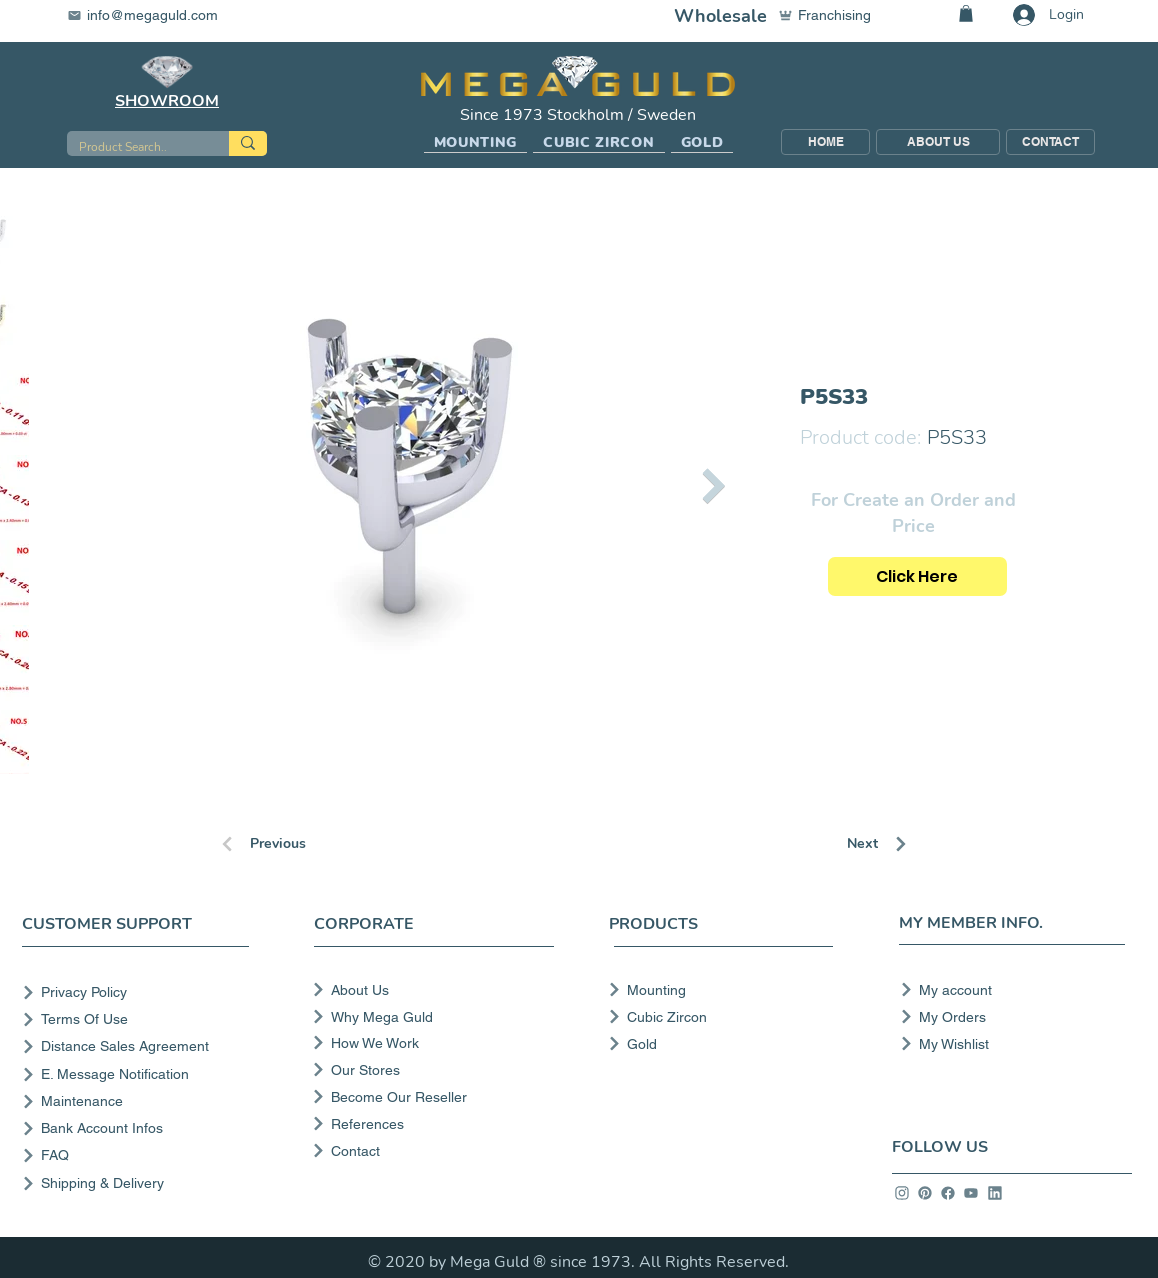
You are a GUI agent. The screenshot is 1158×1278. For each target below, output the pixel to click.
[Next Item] (714, 485)
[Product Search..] (133, 147)
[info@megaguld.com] (155, 15)
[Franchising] (834, 15)
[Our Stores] (431, 1070)
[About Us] (431, 990)
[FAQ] (139, 1155)
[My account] (1006, 990)
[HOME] (825, 142)
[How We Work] (431, 1043)
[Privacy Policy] (139, 992)
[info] (902, 1193)
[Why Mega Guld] (431, 1017)
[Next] (918, 844)
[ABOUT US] (938, 142)
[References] (431, 1124)
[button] (476, 143)
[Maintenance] (139, 1101)
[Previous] (290, 844)
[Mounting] (714, 990)
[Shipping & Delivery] (139, 1183)
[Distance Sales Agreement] (139, 1046)
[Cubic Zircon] (714, 1017)
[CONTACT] (1050, 142)
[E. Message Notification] (139, 1074)
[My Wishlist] (1006, 1044)
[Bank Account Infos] (139, 1128)
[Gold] (714, 1044)
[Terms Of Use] (139, 1019)
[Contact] (431, 1151)
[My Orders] (1006, 1017)
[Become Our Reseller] (431, 1097)
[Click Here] (917, 576)
